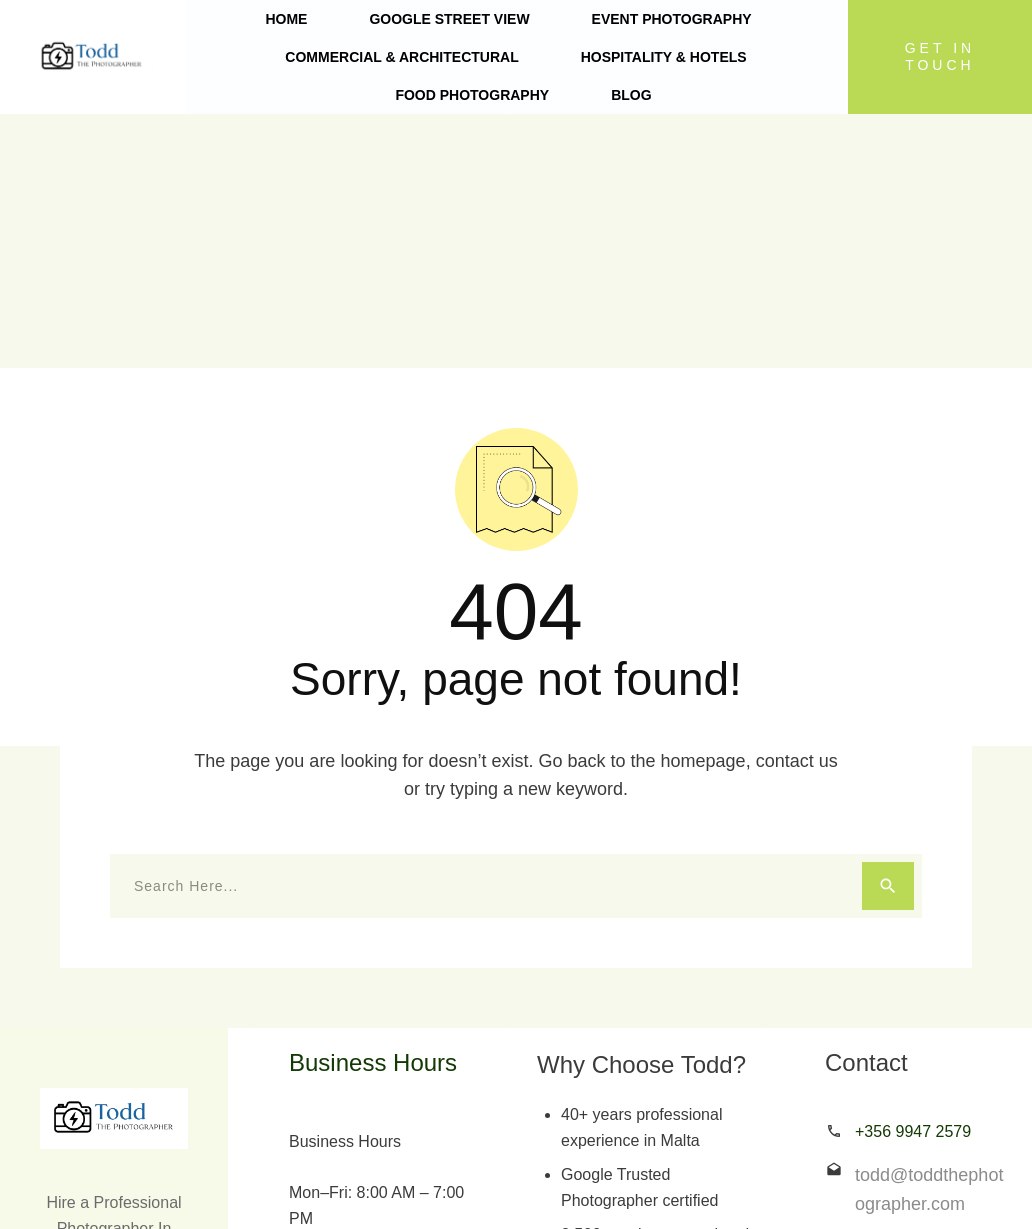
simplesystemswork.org (715, 1188)
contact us (797, 507)
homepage (703, 507)
